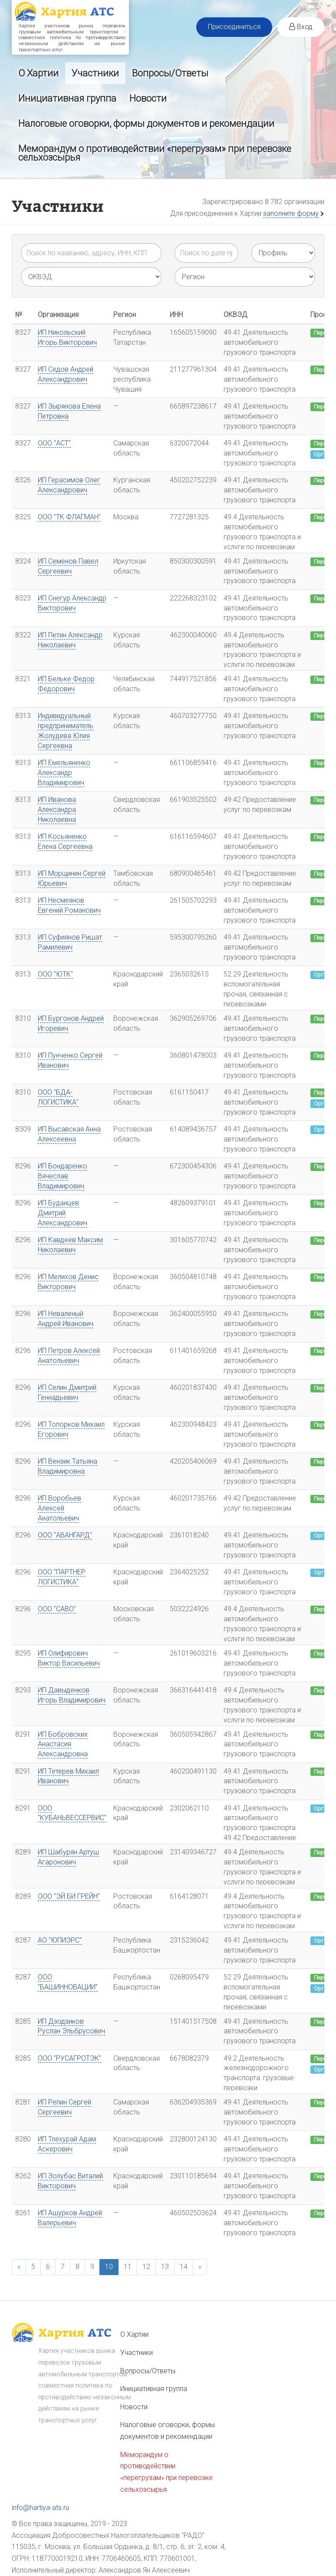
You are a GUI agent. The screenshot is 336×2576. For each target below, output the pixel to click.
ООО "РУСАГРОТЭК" (69, 2058)
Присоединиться (234, 27)
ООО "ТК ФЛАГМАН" (69, 517)
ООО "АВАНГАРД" (65, 1535)
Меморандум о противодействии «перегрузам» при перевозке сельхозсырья (154, 153)
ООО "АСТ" (54, 443)
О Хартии (38, 73)
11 (128, 2266)
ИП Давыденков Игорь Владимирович (71, 1695)
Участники (95, 73)
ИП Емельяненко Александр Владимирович (64, 773)
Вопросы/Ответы (170, 73)
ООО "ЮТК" (55, 974)
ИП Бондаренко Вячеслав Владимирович (62, 1176)
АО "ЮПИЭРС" (60, 1940)
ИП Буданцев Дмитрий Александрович (62, 1213)
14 (184, 2266)
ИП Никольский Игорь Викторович (67, 337)
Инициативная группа (67, 98)
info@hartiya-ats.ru (40, 2507)
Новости (148, 98)
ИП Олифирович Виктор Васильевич (69, 1658)
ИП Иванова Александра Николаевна (57, 809)
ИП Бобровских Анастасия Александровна (63, 1744)
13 (165, 2266)
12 (146, 2266)
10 (109, 2266)
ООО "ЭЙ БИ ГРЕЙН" (69, 1896)
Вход (301, 27)
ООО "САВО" (57, 1609)
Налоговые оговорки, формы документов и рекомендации (146, 123)
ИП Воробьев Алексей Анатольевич (59, 1508)
